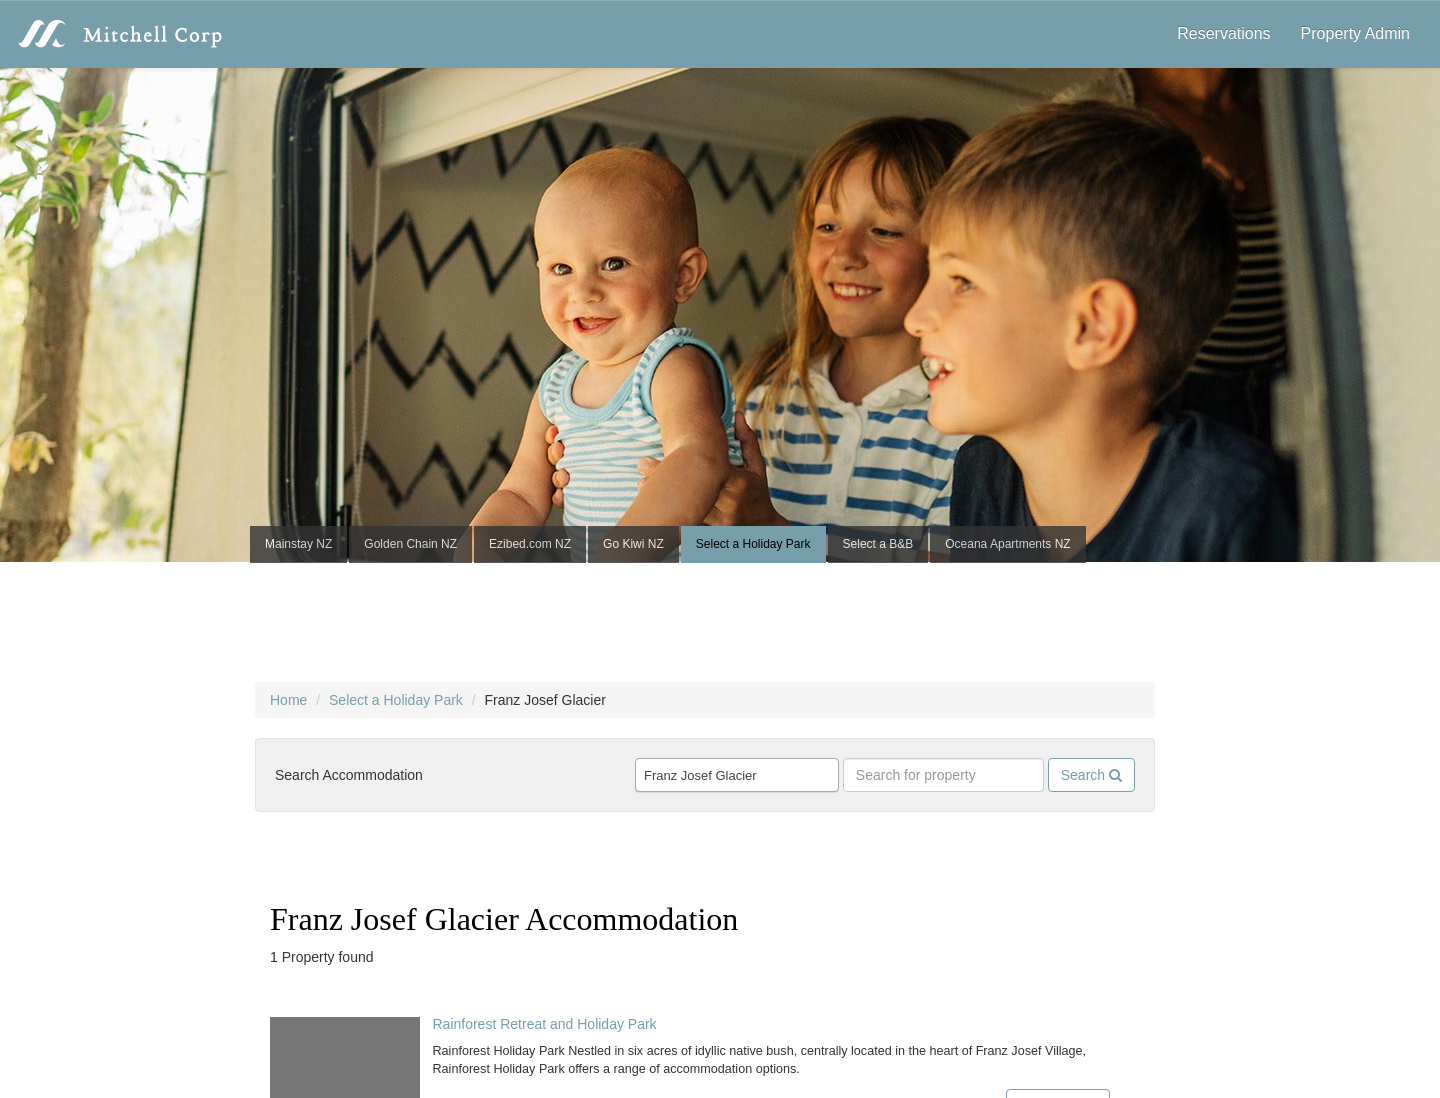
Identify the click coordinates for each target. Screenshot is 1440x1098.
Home (288, 700)
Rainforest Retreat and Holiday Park (544, 1024)
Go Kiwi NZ (633, 544)
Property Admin (1355, 33)
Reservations (1223, 33)
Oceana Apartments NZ (1007, 544)
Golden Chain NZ (410, 544)
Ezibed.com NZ (530, 544)
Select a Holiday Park (753, 544)
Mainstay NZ (298, 544)
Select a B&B (878, 544)
